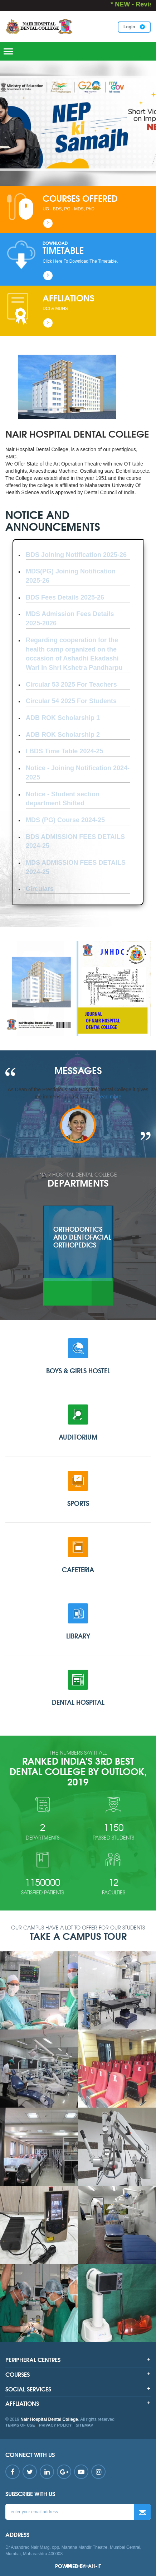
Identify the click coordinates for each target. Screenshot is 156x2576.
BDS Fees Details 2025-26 (65, 597)
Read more (109, 1096)
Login (134, 26)
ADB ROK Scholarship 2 (63, 734)
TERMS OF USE (20, 2425)
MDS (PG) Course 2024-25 (65, 820)
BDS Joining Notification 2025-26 (76, 554)
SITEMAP (84, 2425)
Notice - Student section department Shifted (62, 799)
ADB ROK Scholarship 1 (63, 717)
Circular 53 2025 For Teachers (71, 684)
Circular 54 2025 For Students (71, 701)
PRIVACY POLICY (55, 2425)
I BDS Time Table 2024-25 (64, 751)
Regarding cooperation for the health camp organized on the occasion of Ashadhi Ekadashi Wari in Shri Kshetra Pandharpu (74, 653)
